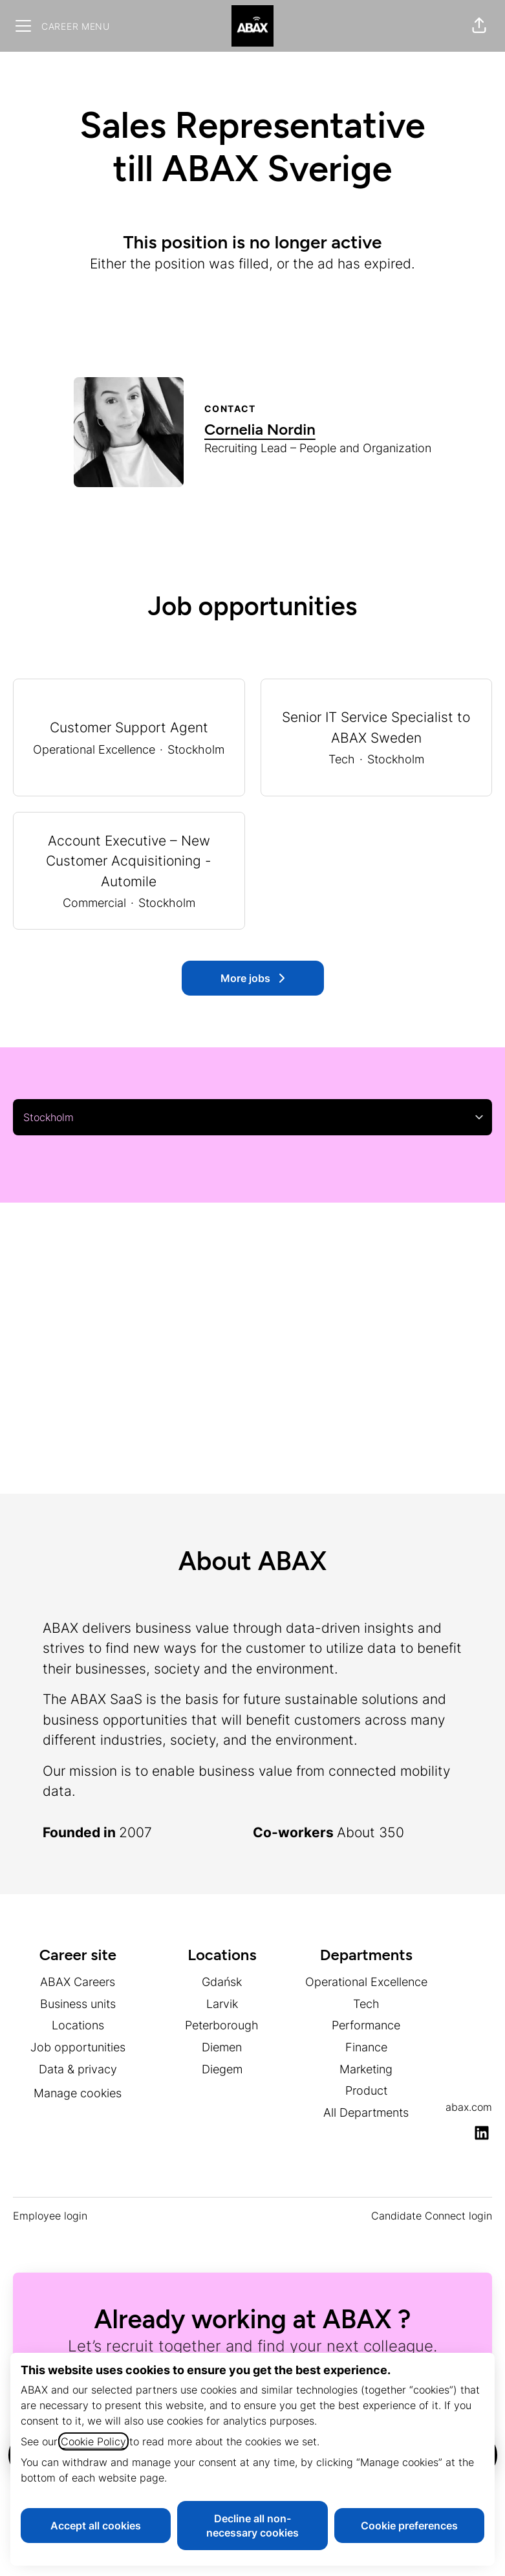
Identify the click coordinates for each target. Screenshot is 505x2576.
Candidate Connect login (431, 2215)
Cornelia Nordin (260, 429)
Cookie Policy (93, 2441)
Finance (366, 2047)
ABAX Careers (77, 1982)
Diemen (222, 2047)
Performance (366, 2025)
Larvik (222, 2004)
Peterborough (222, 2025)
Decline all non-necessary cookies (252, 2525)
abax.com (469, 2107)
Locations (78, 2025)
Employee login (50, 2215)
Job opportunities (77, 2047)
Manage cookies (78, 2093)
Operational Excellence (366, 1982)
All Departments (366, 2112)
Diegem (222, 2069)
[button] (479, 26)
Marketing (365, 2069)
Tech (366, 2004)
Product (366, 2090)
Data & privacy (78, 2069)
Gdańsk (222, 1982)
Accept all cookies (95, 2525)
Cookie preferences (409, 2525)
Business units (78, 2004)
